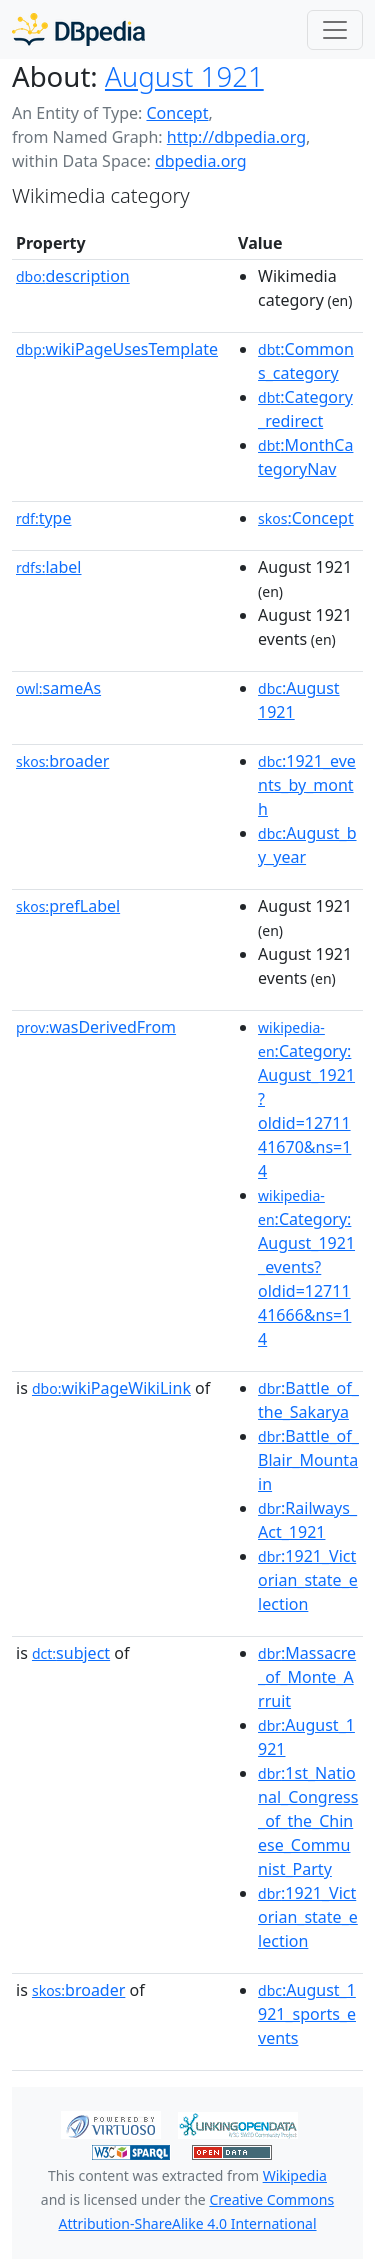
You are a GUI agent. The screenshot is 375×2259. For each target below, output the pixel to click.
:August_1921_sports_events (307, 2014)
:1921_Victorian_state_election (308, 1580)
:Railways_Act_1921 (307, 1520)
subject (71, 1653)
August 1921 (184, 76)
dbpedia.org (201, 161)
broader (62, 761)
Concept (177, 113)
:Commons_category (306, 361)
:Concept (306, 518)
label (49, 567)
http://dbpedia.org (236, 137)
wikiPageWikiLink (111, 1388)
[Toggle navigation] (335, 30)
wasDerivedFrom (96, 1027)
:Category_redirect (305, 409)
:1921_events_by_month (307, 785)
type (44, 518)
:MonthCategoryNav (305, 457)
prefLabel (68, 906)
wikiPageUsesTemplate (117, 349)
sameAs (58, 688)
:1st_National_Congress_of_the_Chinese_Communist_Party (308, 1821)
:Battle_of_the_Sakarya (308, 1400)
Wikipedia (295, 2175)
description (73, 276)
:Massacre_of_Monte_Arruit (307, 1677)
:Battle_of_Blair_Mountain (308, 1460)
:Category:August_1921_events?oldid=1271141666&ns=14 (306, 1268)
